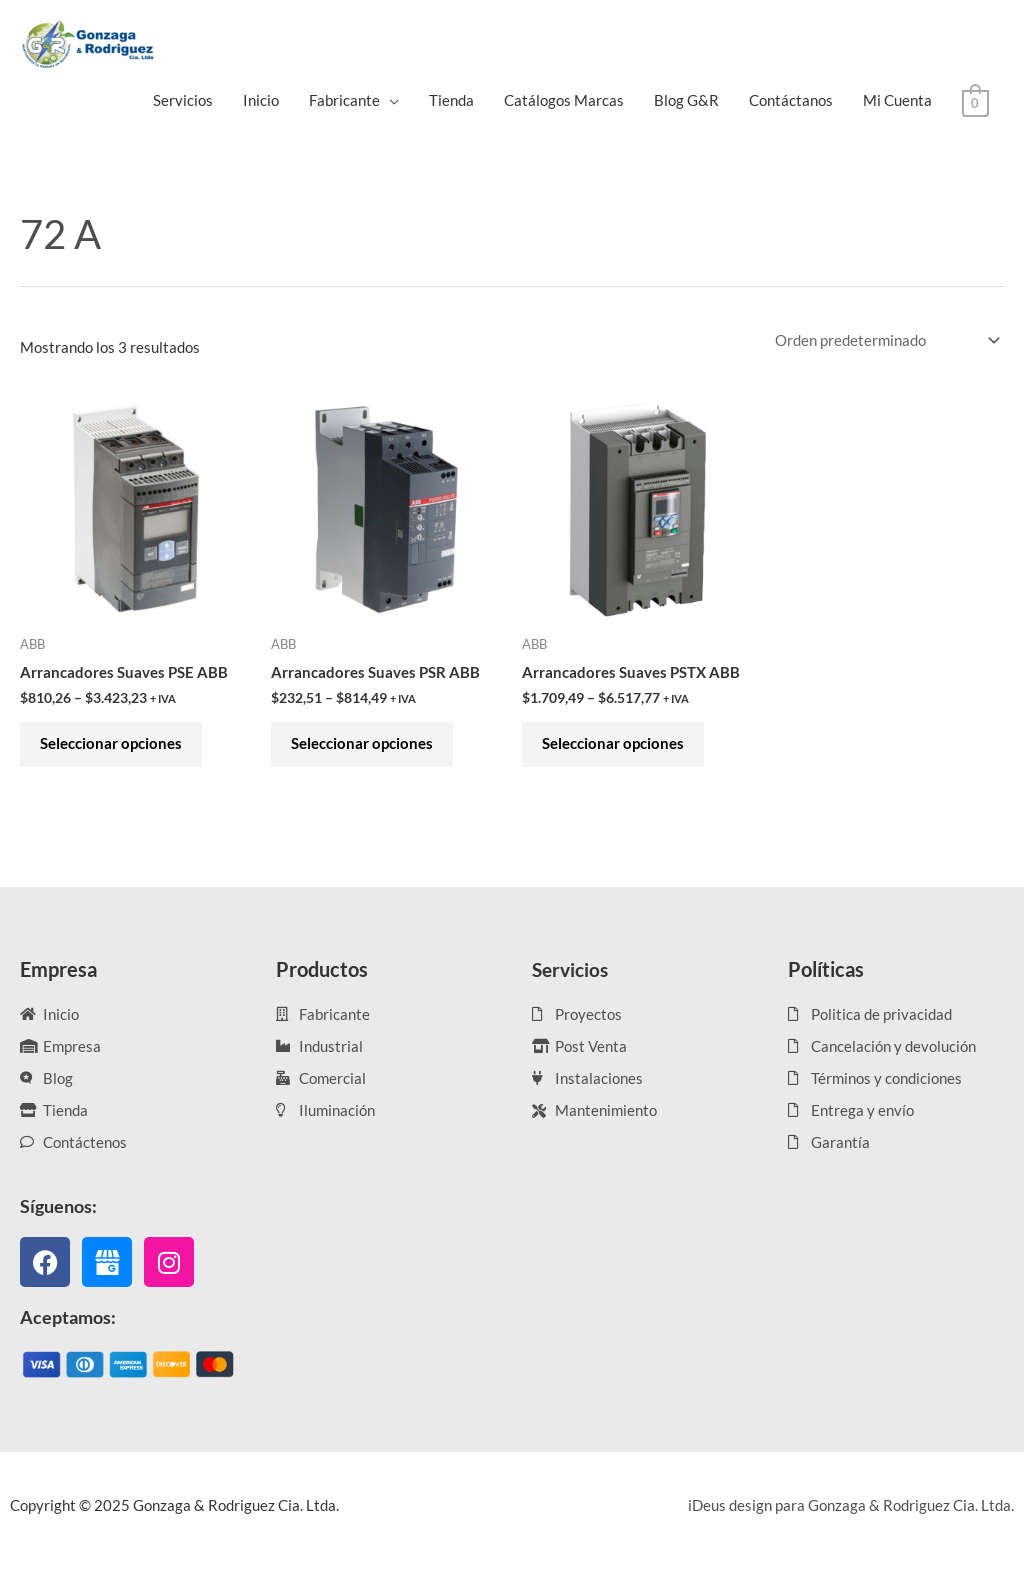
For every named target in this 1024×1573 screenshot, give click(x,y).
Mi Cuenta (897, 100)
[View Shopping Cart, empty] (975, 101)
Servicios (183, 100)
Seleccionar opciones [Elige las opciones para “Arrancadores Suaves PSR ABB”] (367, 749)
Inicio (261, 100)
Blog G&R (686, 100)
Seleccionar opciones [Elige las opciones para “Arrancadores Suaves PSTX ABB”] (618, 749)
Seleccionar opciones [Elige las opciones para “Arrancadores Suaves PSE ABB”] (116, 749)
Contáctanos (791, 100)
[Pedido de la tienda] (883, 341)
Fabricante (344, 100)
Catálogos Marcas (564, 100)
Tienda (451, 100)
